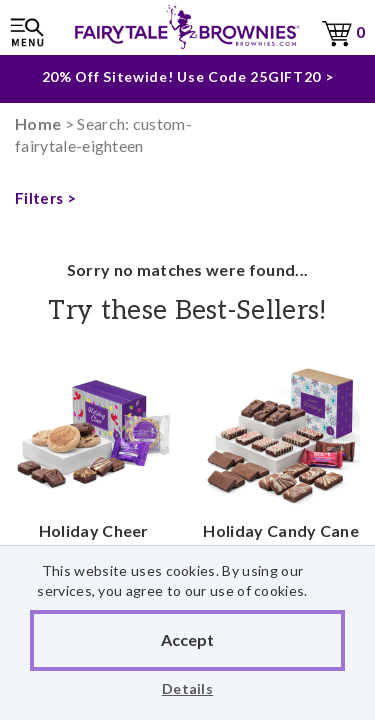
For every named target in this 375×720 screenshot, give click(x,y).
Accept (187, 639)
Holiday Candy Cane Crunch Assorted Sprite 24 (282, 483)
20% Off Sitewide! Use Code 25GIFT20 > (188, 73)
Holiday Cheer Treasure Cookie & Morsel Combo (94, 494)
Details (187, 688)
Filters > (45, 198)
